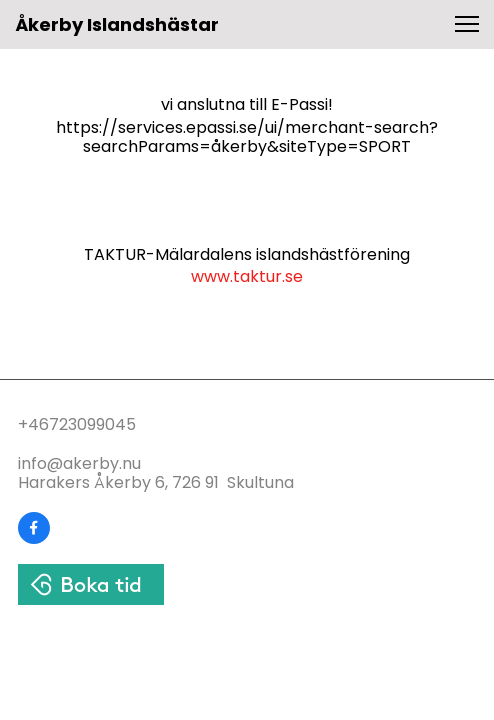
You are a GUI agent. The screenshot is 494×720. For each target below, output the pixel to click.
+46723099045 (77, 424)
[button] (467, 24)
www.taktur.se (247, 276)
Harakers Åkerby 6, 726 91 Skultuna (156, 482)
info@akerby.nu (79, 463)
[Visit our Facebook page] (34, 528)
